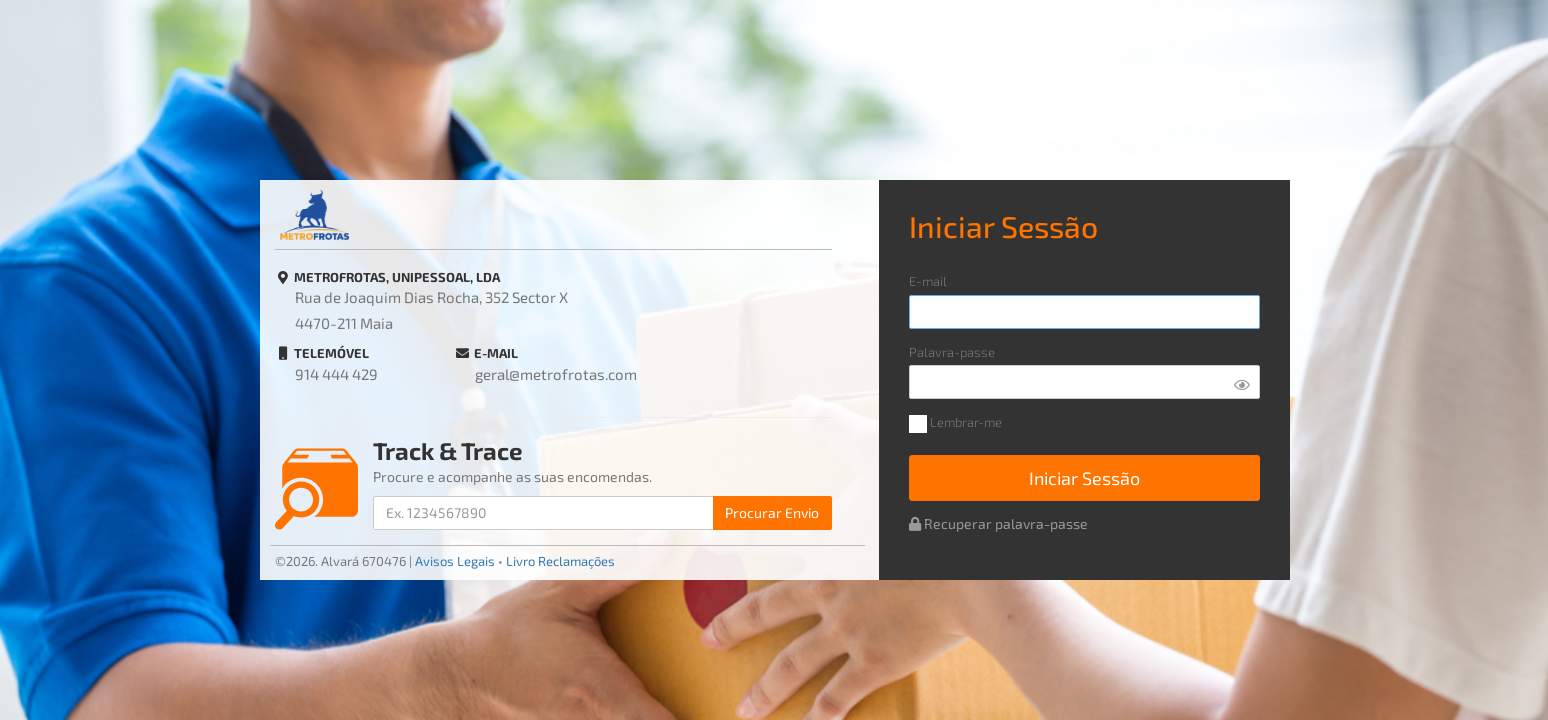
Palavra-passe (952, 352)
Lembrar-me (955, 424)
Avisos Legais (455, 561)
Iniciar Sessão (1084, 478)
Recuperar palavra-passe (998, 523)
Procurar (772, 512)
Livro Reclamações (560, 561)
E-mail (928, 281)
